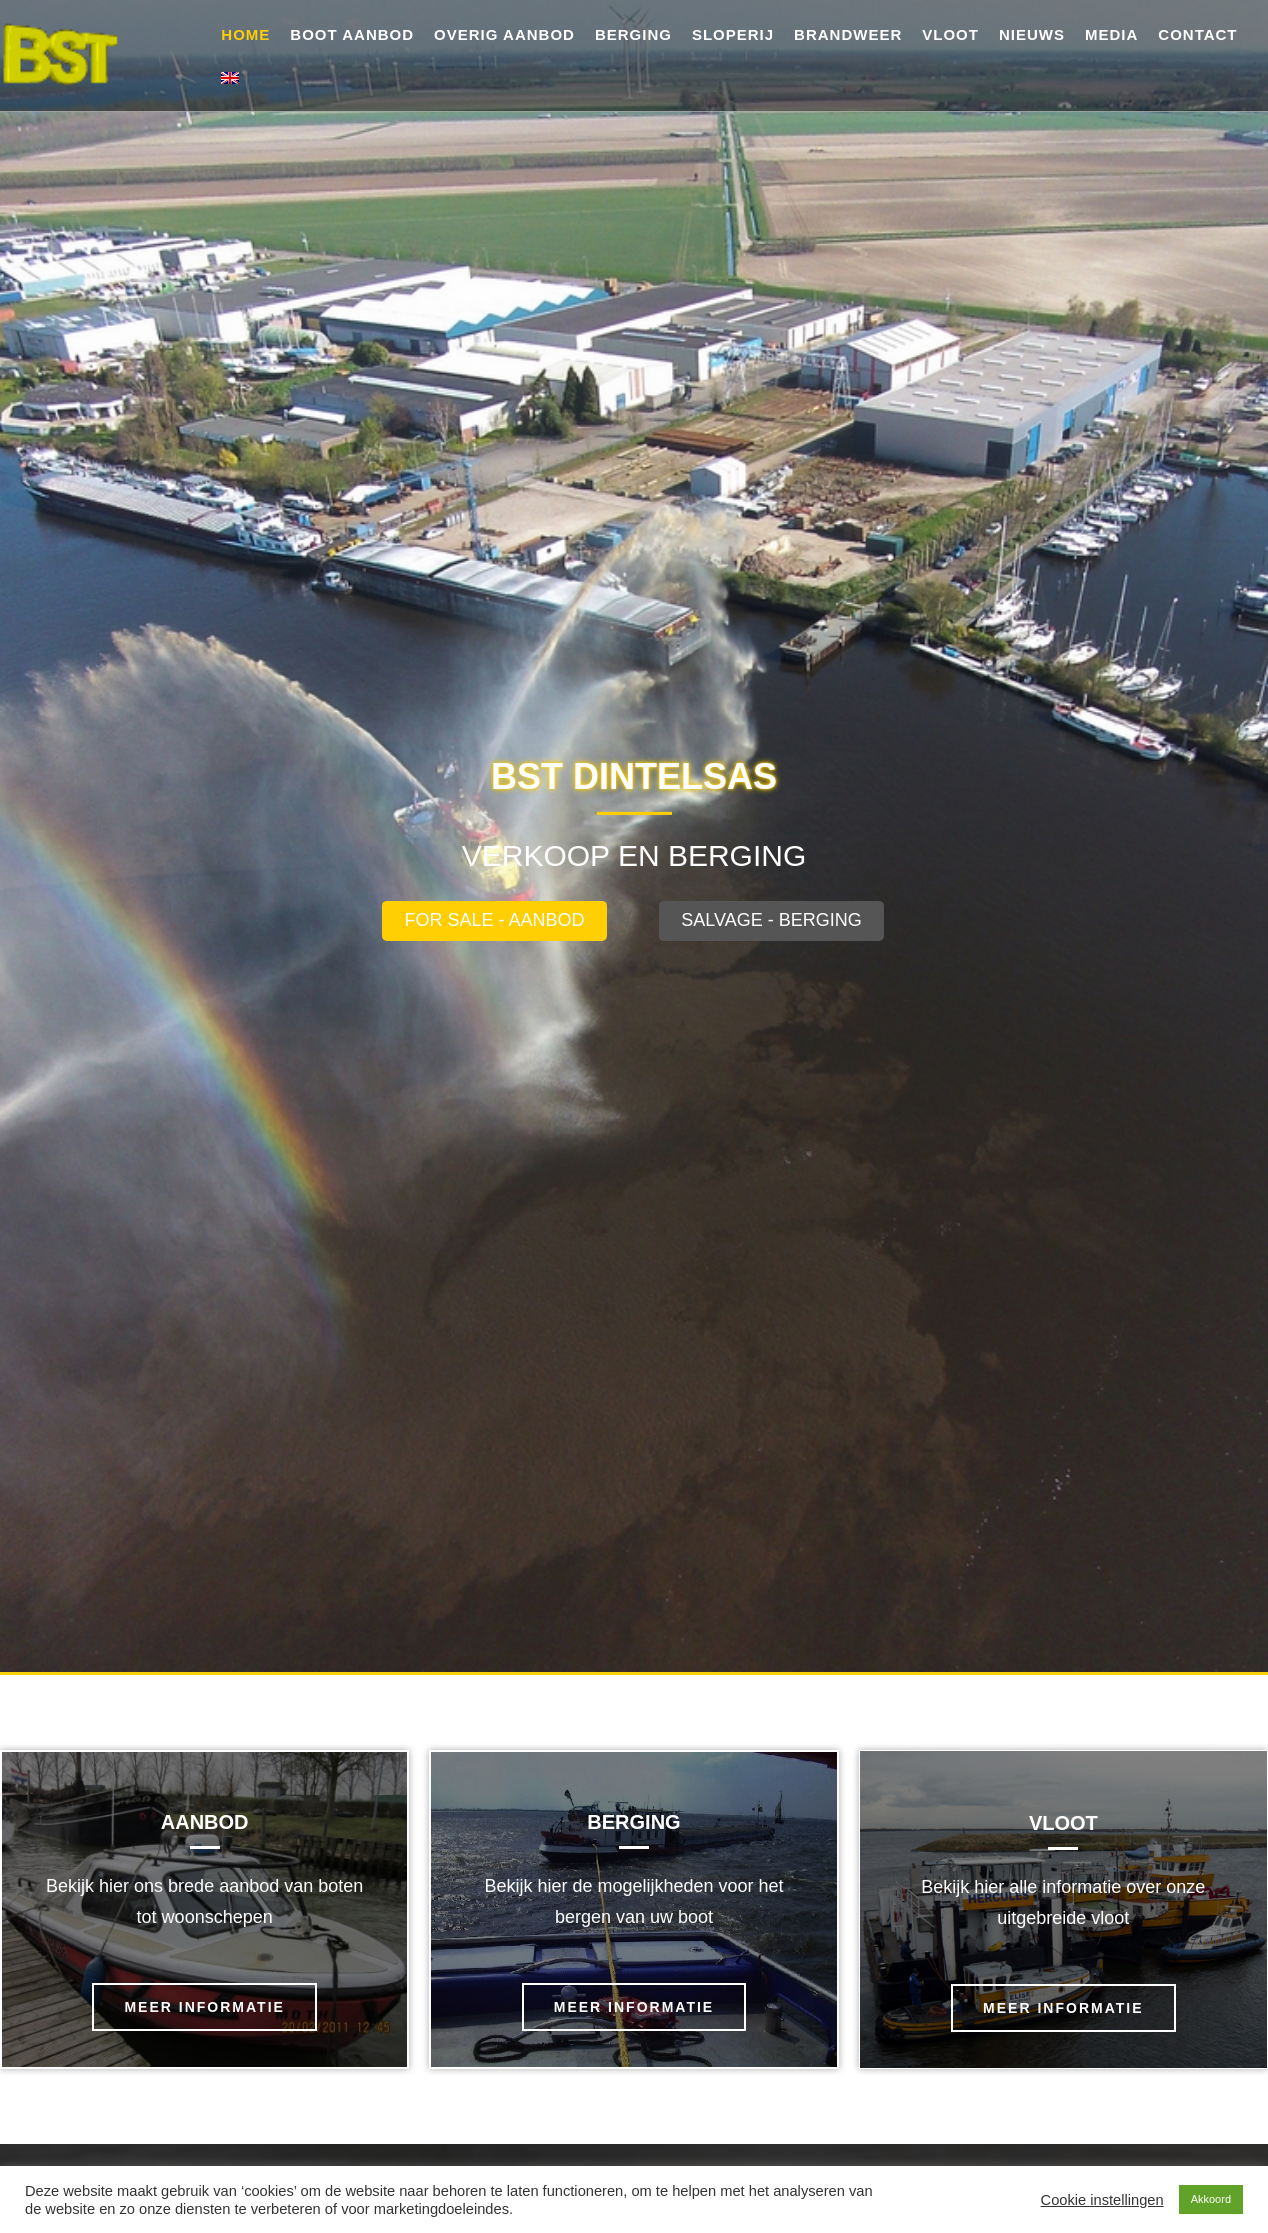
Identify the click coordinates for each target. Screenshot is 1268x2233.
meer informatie (204, 2007)
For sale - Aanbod (494, 920)
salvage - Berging (771, 920)
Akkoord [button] (1211, 2199)
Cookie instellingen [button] (1102, 2200)
